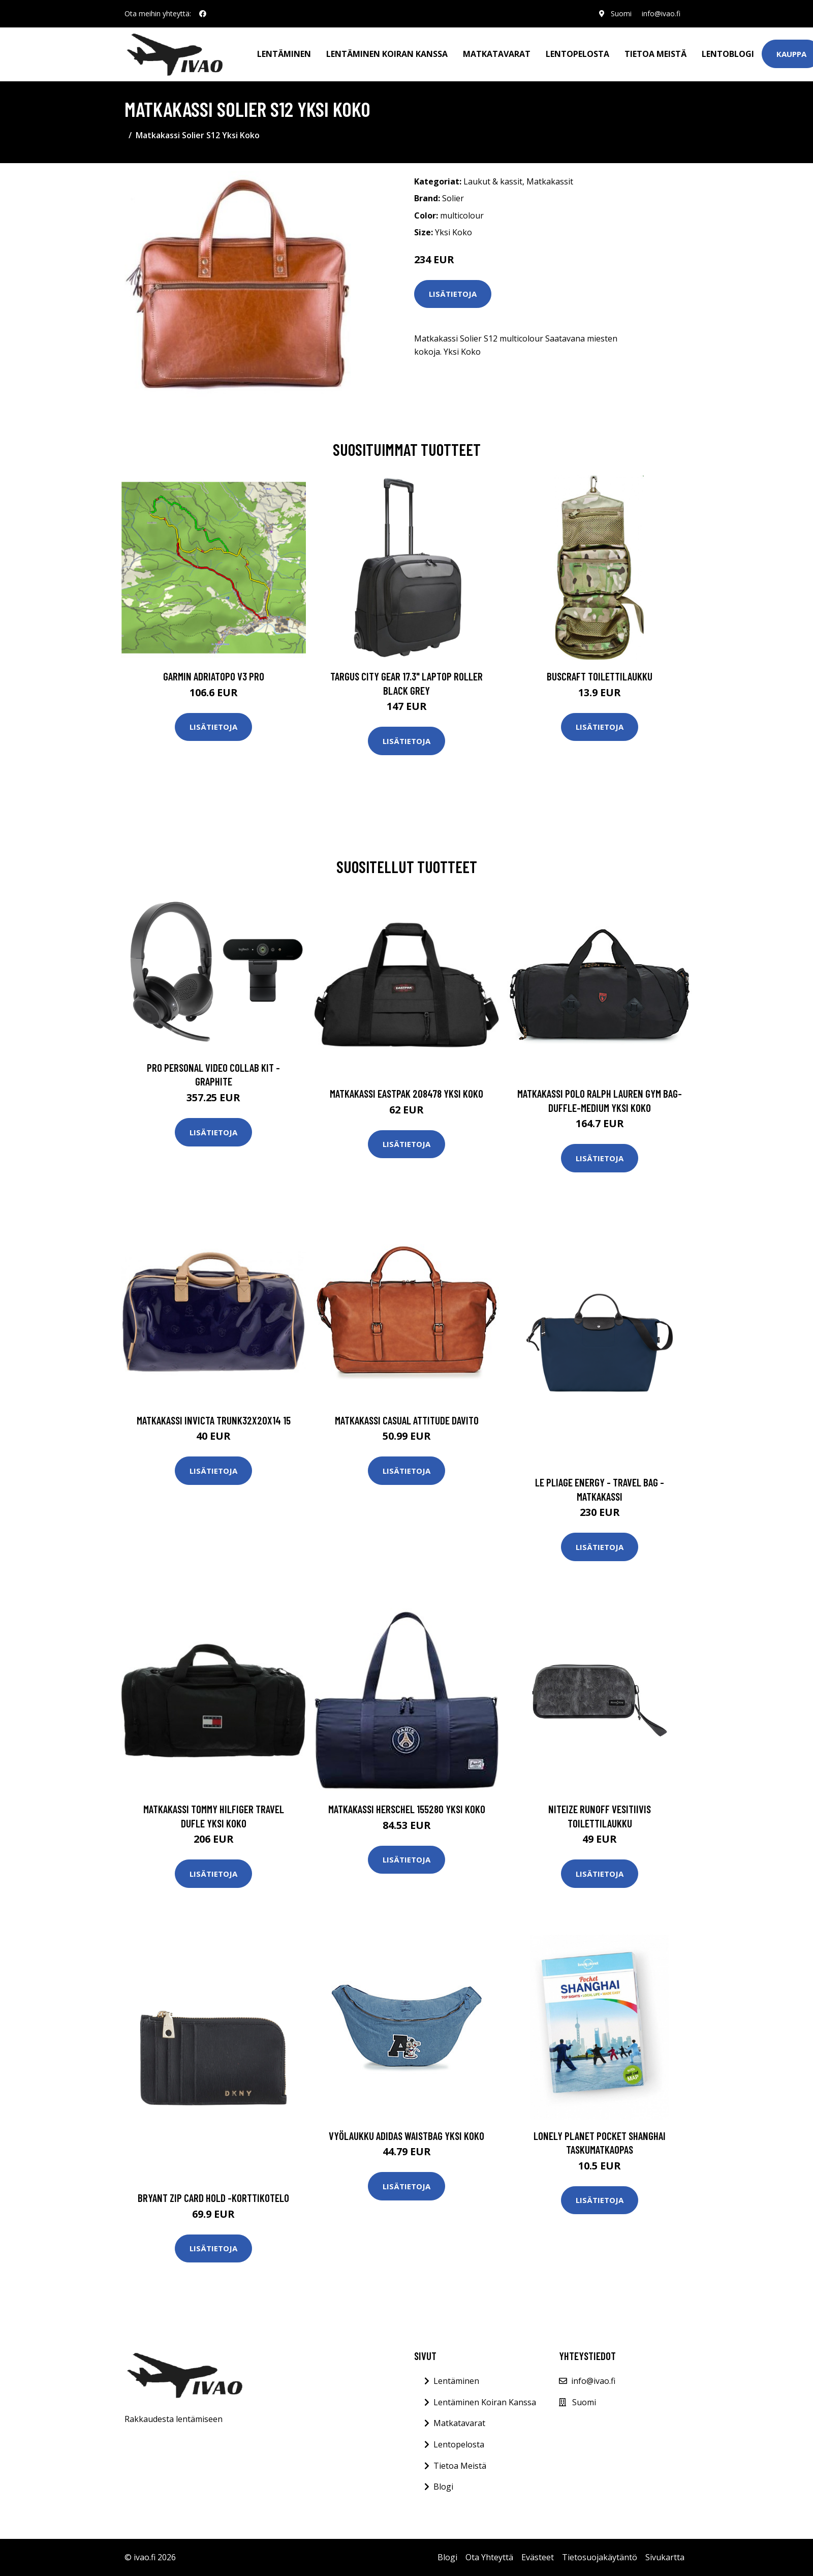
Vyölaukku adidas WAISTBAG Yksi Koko (406, 2135)
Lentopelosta (577, 53)
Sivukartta (664, 2557)
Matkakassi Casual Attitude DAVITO (407, 1420)
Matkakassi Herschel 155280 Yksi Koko (406, 1809)
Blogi (443, 2486)
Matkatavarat (496, 53)
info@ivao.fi (661, 13)
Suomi (621, 13)
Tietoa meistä (655, 53)
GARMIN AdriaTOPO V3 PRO (213, 676)
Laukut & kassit (492, 181)
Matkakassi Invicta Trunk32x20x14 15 (214, 1420)
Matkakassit (549, 181)
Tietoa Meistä (459, 2465)
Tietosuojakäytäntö (599, 2557)
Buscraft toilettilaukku (599, 676)
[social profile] (202, 13)
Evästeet (537, 2557)
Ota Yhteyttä (489, 2557)
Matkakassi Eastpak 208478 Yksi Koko (406, 1093)
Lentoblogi (728, 53)
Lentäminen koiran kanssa (387, 53)
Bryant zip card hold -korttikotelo (213, 2197)
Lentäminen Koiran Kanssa (484, 2402)
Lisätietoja (453, 294)
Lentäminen (284, 53)
